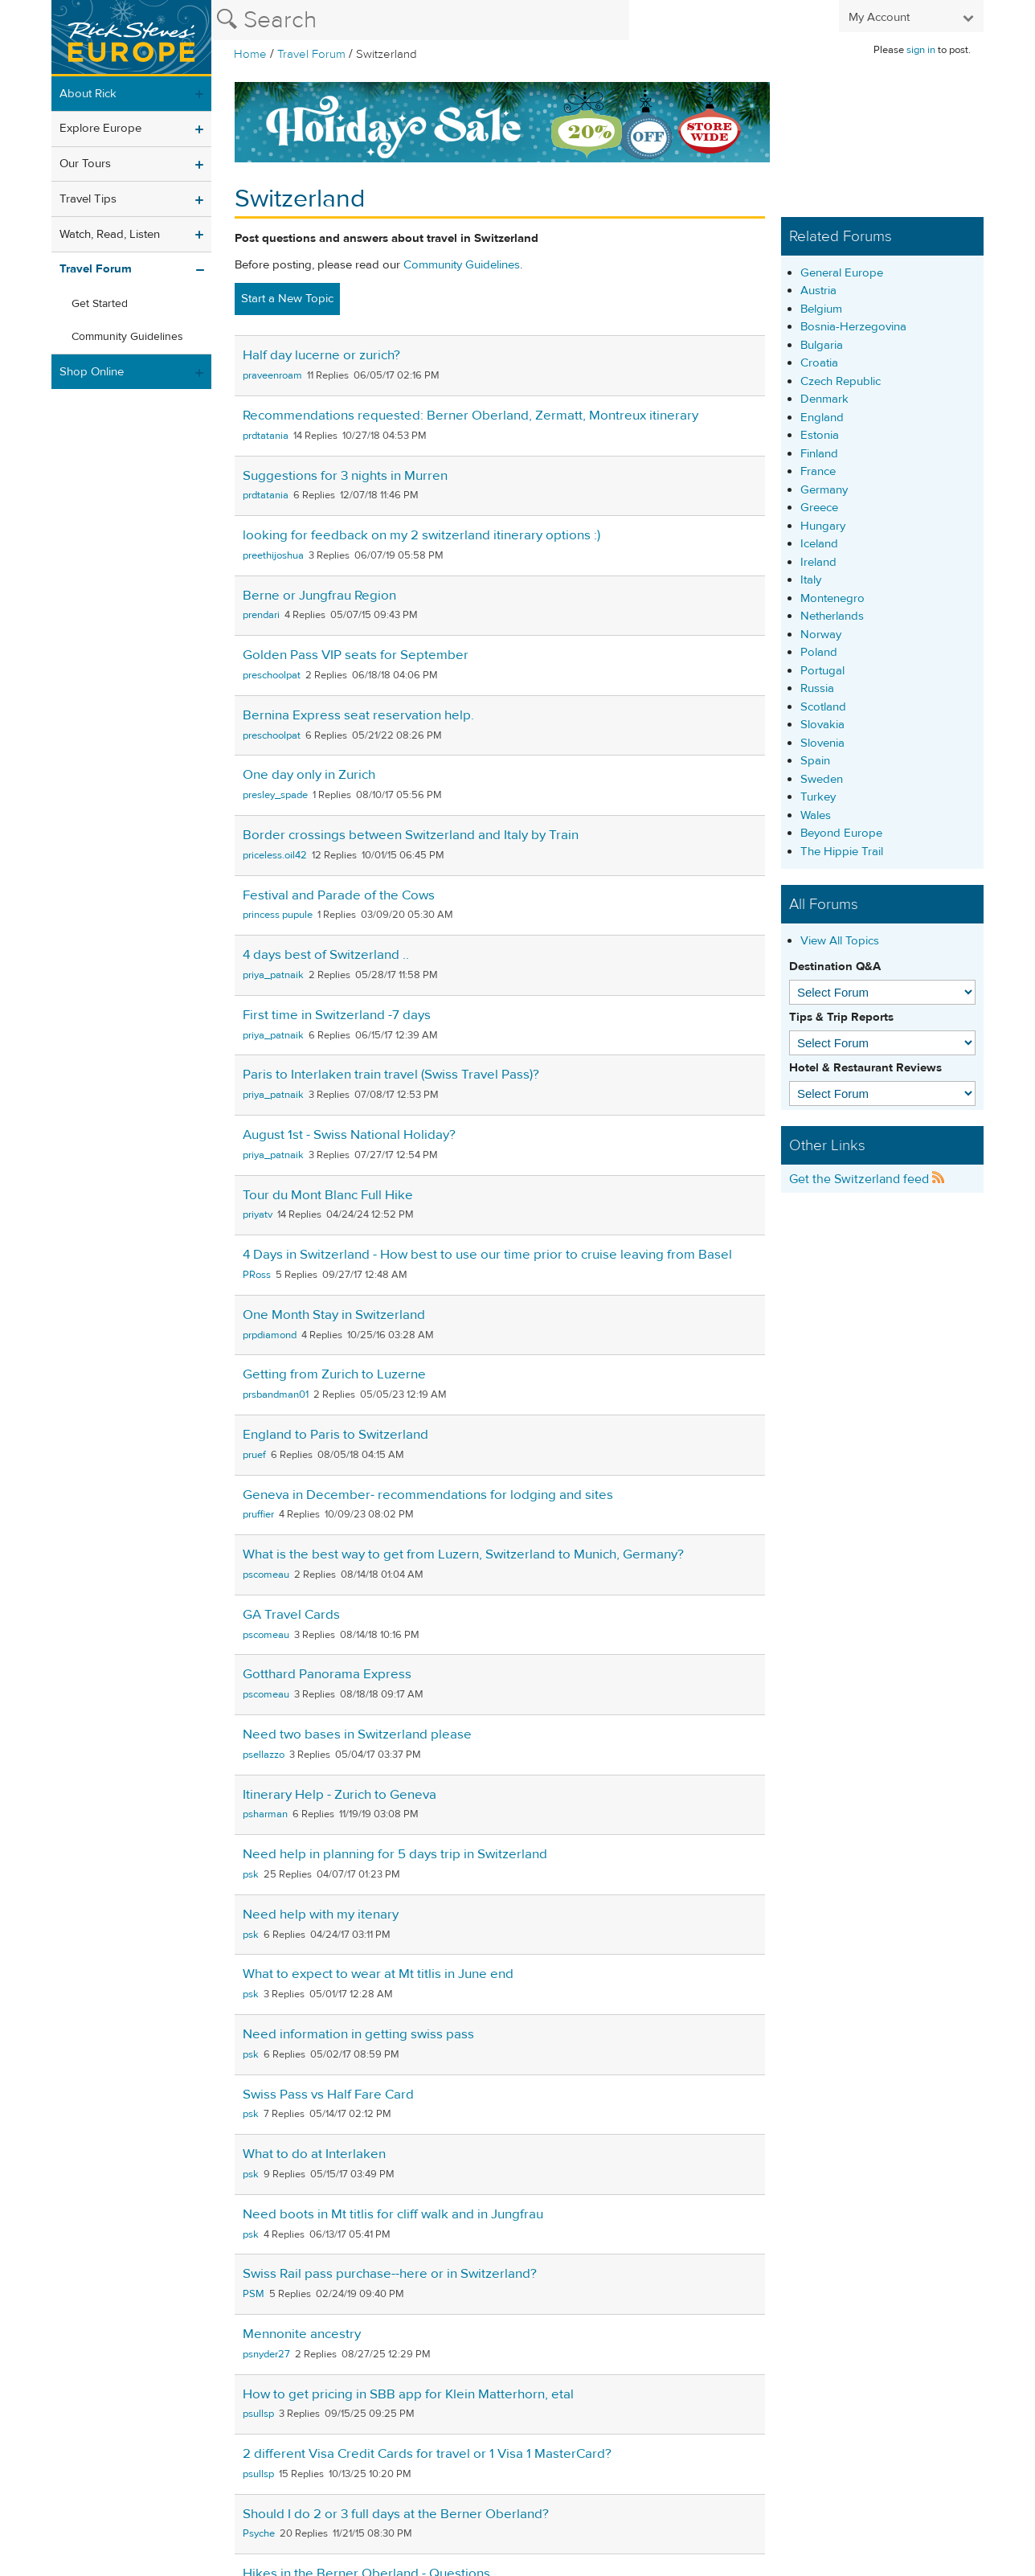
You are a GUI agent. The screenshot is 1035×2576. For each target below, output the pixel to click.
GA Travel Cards (291, 1615)
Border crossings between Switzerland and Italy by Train (411, 835)
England (822, 417)
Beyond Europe (841, 833)
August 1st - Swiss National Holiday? (349, 1135)
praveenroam (272, 375)
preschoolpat (272, 675)
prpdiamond (270, 1335)
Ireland (818, 562)
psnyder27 (266, 2354)
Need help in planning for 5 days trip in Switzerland (395, 1854)
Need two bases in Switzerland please (357, 1734)
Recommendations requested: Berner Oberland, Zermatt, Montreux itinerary (470, 415)
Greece (819, 507)
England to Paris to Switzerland (335, 1435)
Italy (810, 580)
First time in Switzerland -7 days (337, 1015)
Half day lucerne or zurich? (321, 355)
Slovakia (822, 724)
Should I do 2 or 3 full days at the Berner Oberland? (396, 2514)
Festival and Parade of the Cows (339, 895)
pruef (254, 1454)
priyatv (257, 1214)
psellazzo (263, 1754)
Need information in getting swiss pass (358, 2034)
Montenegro (832, 598)
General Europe (841, 273)
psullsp (258, 2413)
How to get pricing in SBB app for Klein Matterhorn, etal (408, 2394)
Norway (820, 634)
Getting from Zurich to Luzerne (334, 1374)
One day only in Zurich (309, 775)
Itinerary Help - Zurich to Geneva (339, 1795)
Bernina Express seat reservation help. (358, 715)
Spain (815, 760)
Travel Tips (88, 199)
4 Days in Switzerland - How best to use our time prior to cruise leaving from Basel (487, 1254)
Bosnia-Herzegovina (853, 326)
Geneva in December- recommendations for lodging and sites (428, 1495)
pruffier (258, 1514)
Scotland (823, 707)
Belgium (821, 309)
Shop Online (91, 371)
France (818, 471)
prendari (261, 614)
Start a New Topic (287, 298)
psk (251, 1874)
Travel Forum (311, 54)
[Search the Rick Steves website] (420, 20)
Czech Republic (840, 381)
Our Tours (85, 163)
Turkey (818, 797)
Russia (817, 688)
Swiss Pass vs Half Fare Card (328, 2094)
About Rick (88, 93)
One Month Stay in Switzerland (334, 1315)
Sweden (821, 779)
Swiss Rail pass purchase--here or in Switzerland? (390, 2274)
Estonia (819, 435)
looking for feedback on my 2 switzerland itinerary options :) (421, 535)
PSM (253, 2293)
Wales (815, 815)
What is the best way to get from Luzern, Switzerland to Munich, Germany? (463, 1554)
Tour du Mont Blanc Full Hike (328, 1195)
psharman (265, 1814)
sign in (920, 49)
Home (250, 54)
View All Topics (839, 940)
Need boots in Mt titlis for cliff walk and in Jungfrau (393, 2214)
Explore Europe (100, 128)
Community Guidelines (127, 337)
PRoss (257, 1274)
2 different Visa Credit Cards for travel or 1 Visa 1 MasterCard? (427, 2454)
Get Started (100, 304)
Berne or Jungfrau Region (319, 595)
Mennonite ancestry (302, 2334)
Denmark (824, 399)
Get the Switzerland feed (867, 1179)
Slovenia (822, 743)
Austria (818, 290)
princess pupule (278, 914)
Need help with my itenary (321, 1914)
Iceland (819, 543)
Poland (818, 652)
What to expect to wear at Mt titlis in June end (378, 1974)
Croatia (819, 363)
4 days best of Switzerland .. (326, 955)
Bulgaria (821, 345)
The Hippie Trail (841, 851)
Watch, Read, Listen (109, 234)
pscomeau (266, 1574)
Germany (824, 490)
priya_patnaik (273, 975)
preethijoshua (273, 555)
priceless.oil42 (275, 855)
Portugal (822, 670)
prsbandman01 (276, 1394)
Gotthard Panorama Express (327, 1674)
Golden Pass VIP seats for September (355, 655)
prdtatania (265, 435)
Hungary (822, 526)
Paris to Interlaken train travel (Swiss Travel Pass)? (391, 1074)
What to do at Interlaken (314, 2154)
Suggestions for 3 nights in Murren (345, 476)
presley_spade (275, 794)
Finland (819, 453)
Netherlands (832, 616)
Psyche (259, 2533)
